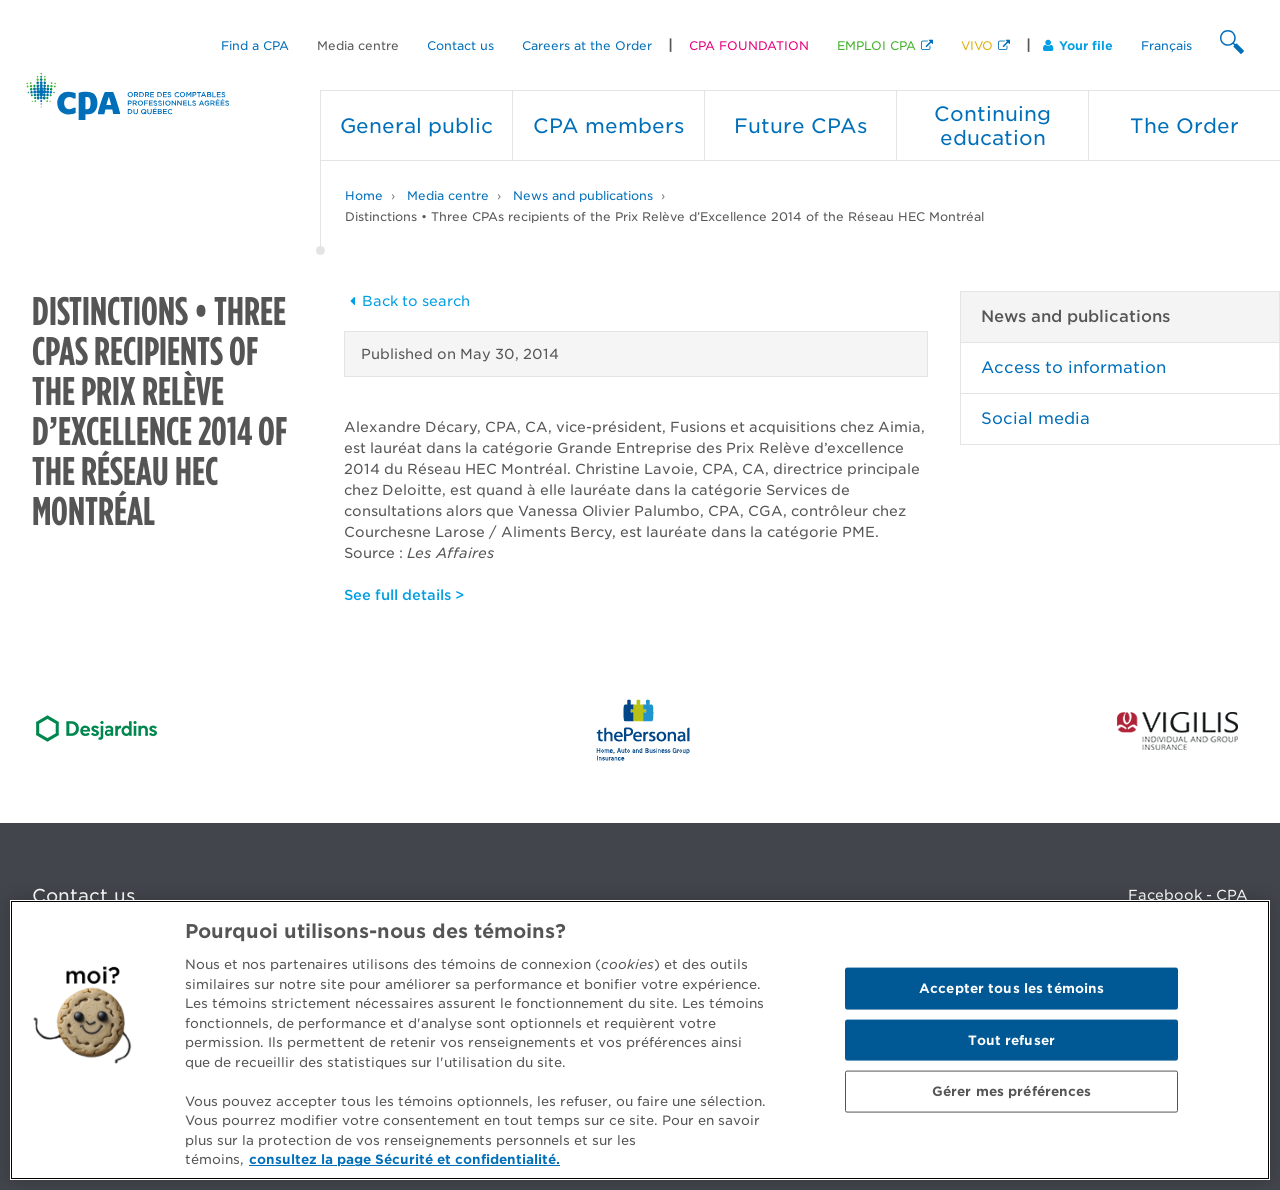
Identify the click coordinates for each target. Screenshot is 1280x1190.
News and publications (583, 195)
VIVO (977, 45)
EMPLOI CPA (876, 45)
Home (364, 195)
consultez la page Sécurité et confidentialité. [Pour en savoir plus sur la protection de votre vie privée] (404, 1159)
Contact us (460, 45)
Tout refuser (1011, 1039)
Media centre (358, 45)
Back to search (407, 301)
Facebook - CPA (1188, 895)
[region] (640, 1040)
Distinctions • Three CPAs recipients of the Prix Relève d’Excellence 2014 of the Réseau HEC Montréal (664, 216)
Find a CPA (255, 45)
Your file (1078, 45)
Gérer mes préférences (1012, 1091)
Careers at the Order (587, 45)
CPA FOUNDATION (749, 45)
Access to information (1073, 367)
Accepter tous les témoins (1011, 988)
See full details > (404, 595)
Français (1166, 45)
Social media (1035, 418)
